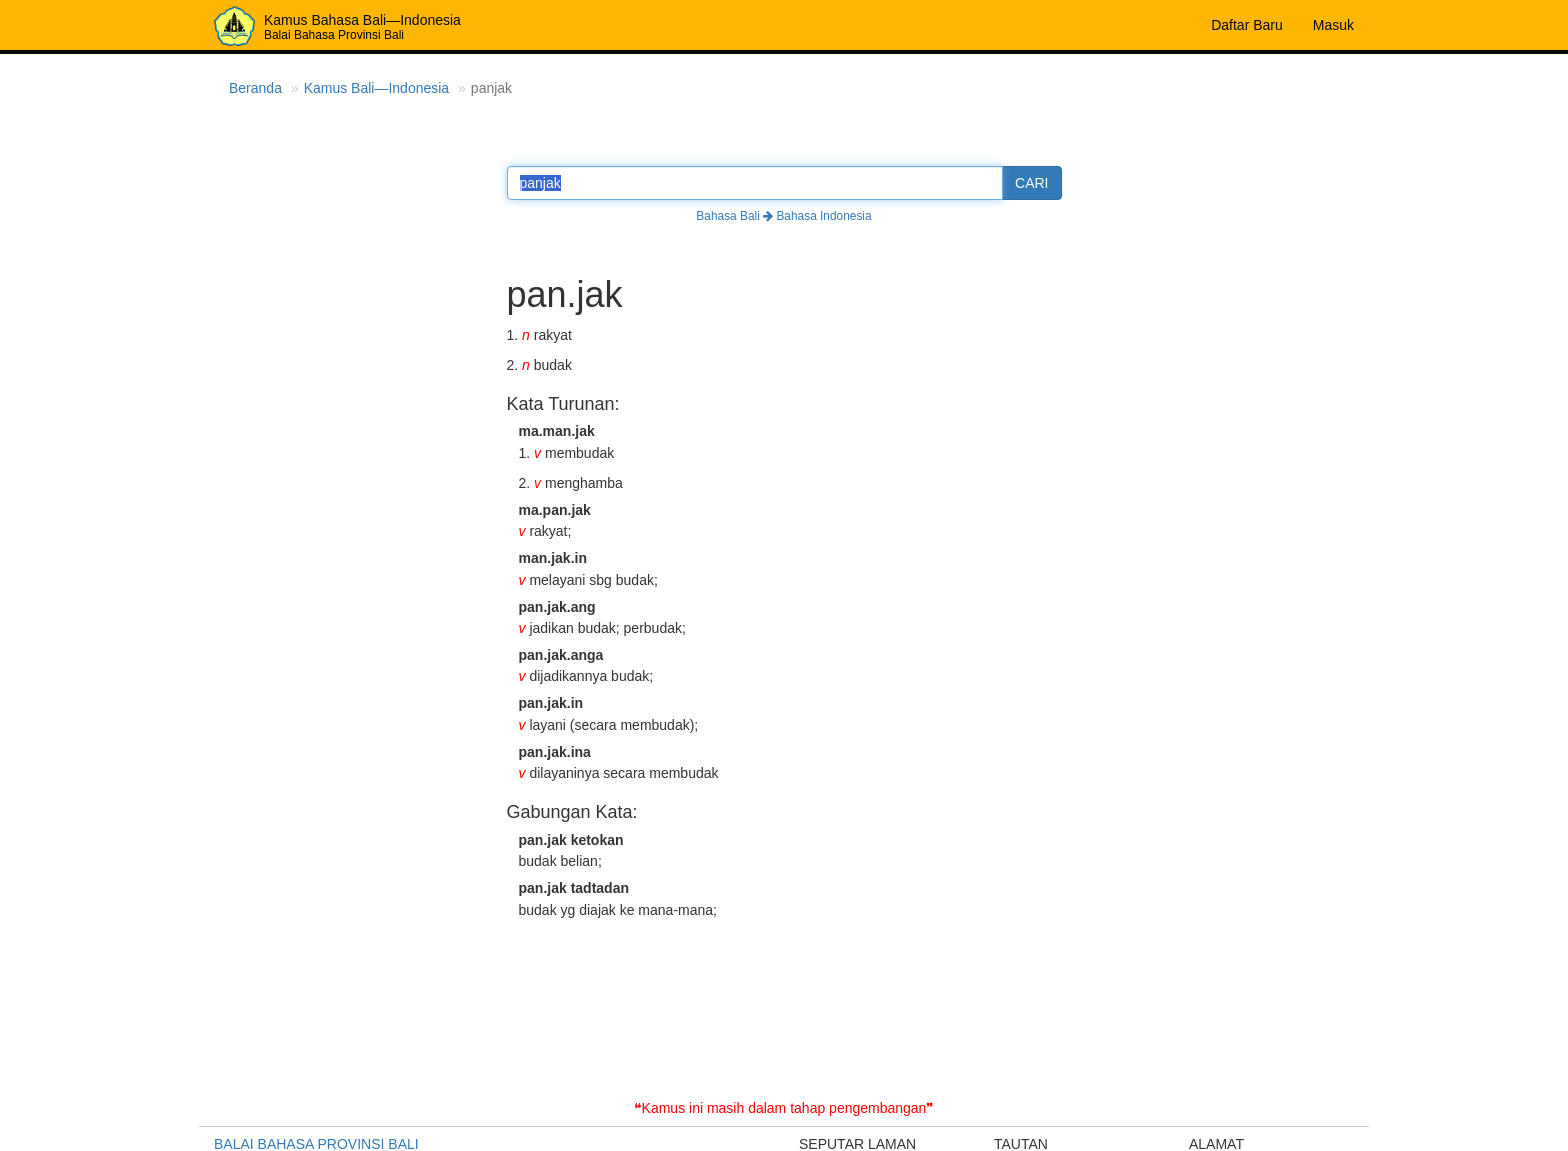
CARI (1031, 183)
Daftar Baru (1247, 25)
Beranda (255, 88)
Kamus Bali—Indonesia (377, 88)
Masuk (1333, 25)
